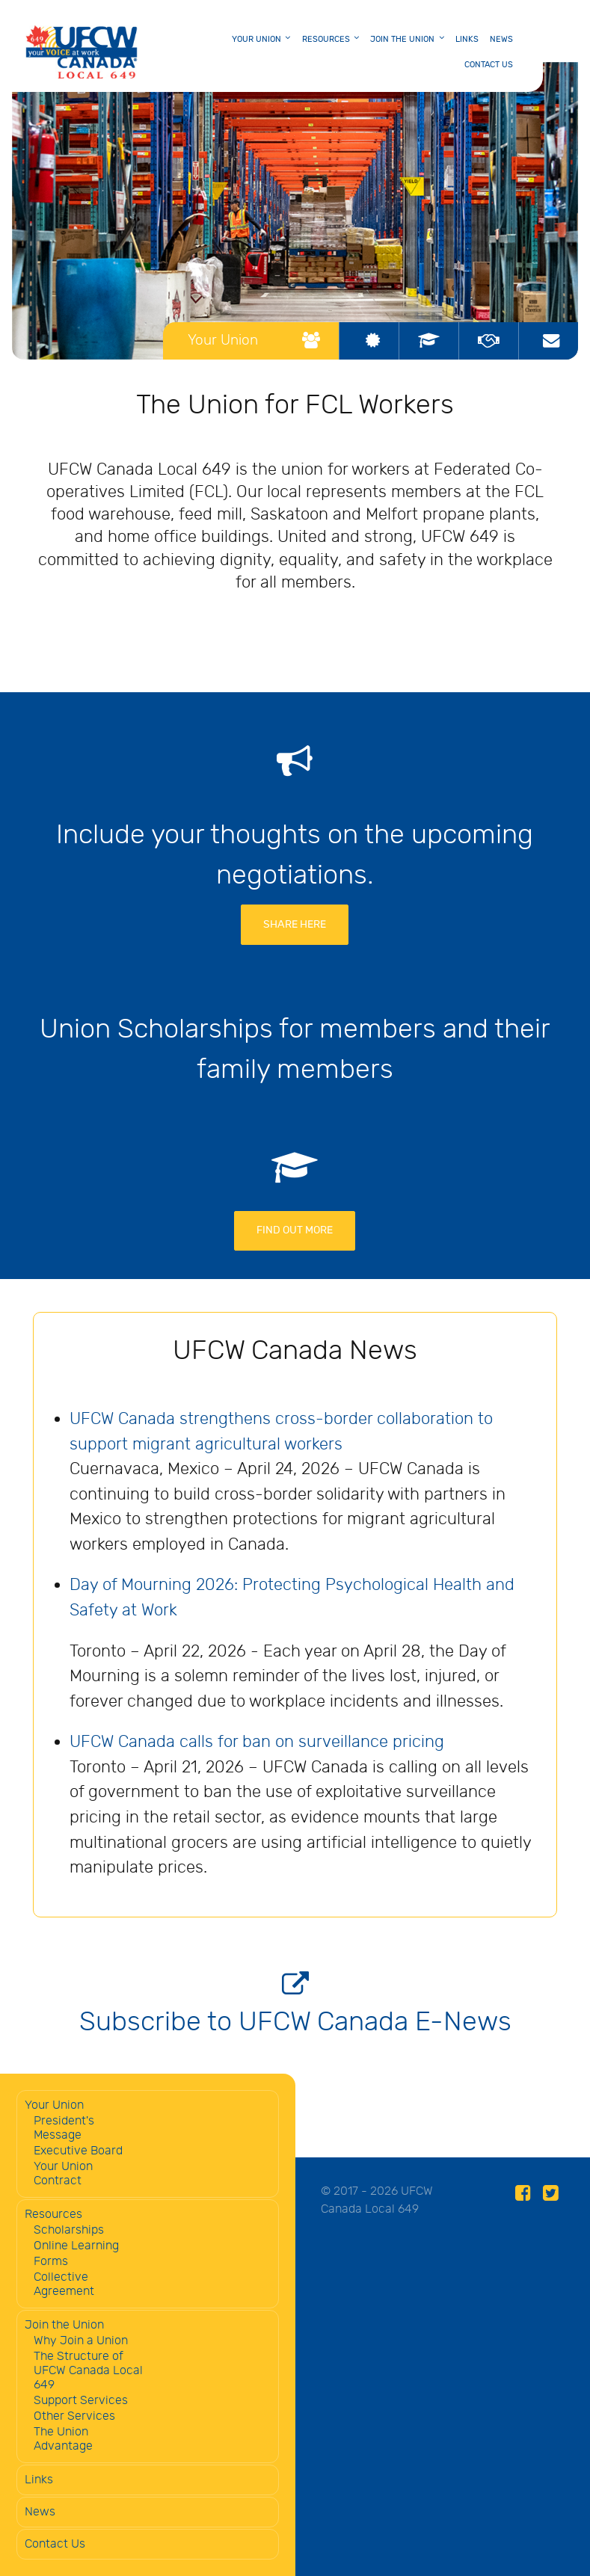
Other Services (74, 2416)
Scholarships (69, 2230)
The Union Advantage (63, 2439)
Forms (51, 2262)
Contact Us (55, 2544)
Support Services (81, 2401)
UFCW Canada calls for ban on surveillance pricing (257, 1741)
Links (39, 2480)
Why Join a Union (81, 2341)
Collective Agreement (64, 2284)
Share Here (294, 924)
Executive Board (78, 2151)
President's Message (64, 2128)
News (40, 2512)
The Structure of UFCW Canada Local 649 (88, 2370)
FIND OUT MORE (294, 1230)
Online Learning (76, 2246)
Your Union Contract (63, 2174)
